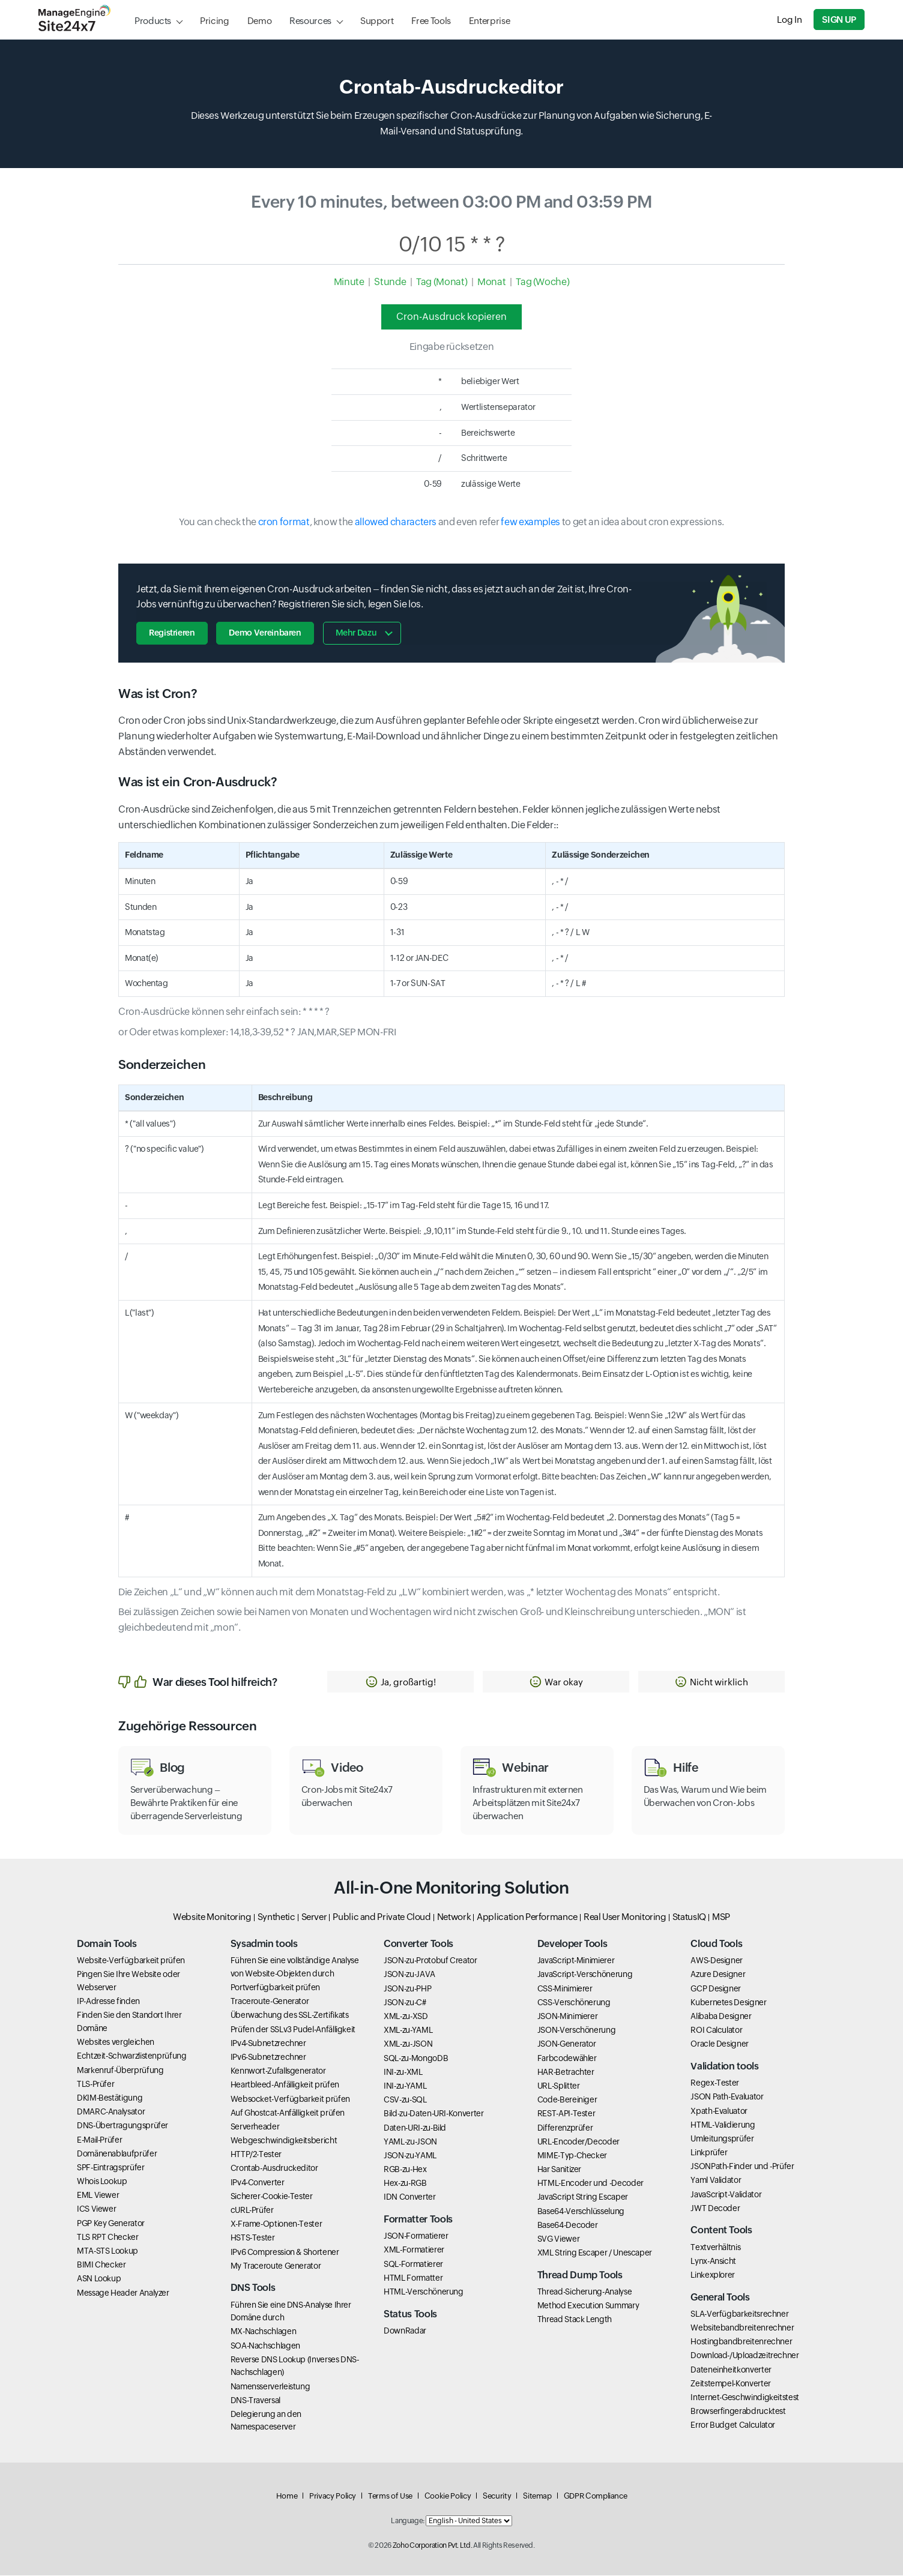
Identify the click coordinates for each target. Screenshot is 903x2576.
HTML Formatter (413, 2278)
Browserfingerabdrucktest (737, 2411)
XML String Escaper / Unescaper (594, 2253)
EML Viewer (98, 2195)
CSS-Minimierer (565, 1989)
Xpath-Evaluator (718, 2111)
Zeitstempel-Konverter (730, 2384)
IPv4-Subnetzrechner (268, 2043)
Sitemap (537, 2496)
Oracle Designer (719, 2044)
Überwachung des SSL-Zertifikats (290, 2015)
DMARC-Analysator (111, 2112)
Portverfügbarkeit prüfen (275, 1988)
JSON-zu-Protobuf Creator (430, 1961)
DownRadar (405, 2331)
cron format (284, 522)
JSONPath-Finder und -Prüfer (742, 2166)
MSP (721, 1917)
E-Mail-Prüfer (99, 2140)
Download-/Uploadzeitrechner (744, 2356)
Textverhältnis (715, 2247)
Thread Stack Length (574, 2320)
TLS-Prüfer (95, 2084)
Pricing (214, 21)
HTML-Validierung (722, 2125)
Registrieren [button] (172, 632)
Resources (310, 21)
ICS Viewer (96, 2210)
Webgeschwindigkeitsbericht (284, 2141)
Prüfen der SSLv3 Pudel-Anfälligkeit (293, 2030)
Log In (790, 19)
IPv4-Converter (258, 2183)
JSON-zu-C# (405, 2003)
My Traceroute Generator (276, 2266)
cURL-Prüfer (252, 2210)
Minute (349, 281)
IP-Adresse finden (108, 2001)
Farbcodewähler (567, 2058)
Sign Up (839, 19)
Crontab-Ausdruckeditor (274, 2169)
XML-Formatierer (414, 2250)
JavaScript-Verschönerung (584, 1975)
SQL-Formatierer (413, 2264)
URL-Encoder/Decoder (578, 2142)
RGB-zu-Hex (405, 2169)
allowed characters (396, 522)
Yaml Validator (715, 2181)
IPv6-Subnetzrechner (268, 2057)
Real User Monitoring (625, 1917)
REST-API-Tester (566, 2114)
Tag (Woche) (542, 281)
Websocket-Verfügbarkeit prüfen (290, 2099)
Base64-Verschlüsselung (580, 2211)
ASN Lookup (99, 2279)
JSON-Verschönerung (576, 2030)
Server (314, 1917)
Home (287, 2496)
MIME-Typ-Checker (572, 2156)
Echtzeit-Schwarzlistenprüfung (132, 2056)
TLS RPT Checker (108, 2237)
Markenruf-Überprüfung (120, 2070)
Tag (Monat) (441, 281)
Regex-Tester (714, 2083)
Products (152, 21)
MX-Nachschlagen (264, 2332)
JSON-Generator (566, 2044)
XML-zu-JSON (408, 2044)
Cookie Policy (447, 2496)
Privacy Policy (332, 2496)
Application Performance (527, 1917)
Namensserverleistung (270, 2387)
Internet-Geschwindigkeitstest (744, 2398)
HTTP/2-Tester (256, 2154)
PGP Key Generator (111, 2223)
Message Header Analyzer (123, 2293)
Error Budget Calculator (732, 2425)
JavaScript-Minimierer (575, 1961)
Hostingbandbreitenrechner (741, 2342)
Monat (491, 281)
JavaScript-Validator (725, 2195)
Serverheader (255, 2127)
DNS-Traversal (255, 2401)
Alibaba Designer (720, 2016)
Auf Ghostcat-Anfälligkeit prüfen (288, 2113)
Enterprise (489, 21)
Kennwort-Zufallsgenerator (278, 2071)
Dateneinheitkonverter (730, 2370)
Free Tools (430, 21)
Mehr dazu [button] (356, 632)
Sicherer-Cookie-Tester (272, 2196)
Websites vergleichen (115, 2042)
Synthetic (276, 1917)
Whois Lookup (102, 2181)
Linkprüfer (708, 2153)
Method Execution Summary (588, 2306)
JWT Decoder (715, 2208)
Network (454, 1917)
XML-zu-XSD (405, 2016)
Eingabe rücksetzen (451, 346)
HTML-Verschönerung (424, 2292)
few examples (530, 522)
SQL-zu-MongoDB (416, 2058)
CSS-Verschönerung (574, 2003)
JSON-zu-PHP (407, 1989)
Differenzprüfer (565, 2128)
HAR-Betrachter (565, 2072)
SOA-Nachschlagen (265, 2346)
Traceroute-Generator (270, 2001)
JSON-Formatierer (416, 2236)
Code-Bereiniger (567, 2100)
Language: (407, 2521)
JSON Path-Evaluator (726, 2097)
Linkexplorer (712, 2275)
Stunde (390, 281)
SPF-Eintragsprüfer (111, 2168)
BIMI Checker (101, 2265)
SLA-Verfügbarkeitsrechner (739, 2314)
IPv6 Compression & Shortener (285, 2252)
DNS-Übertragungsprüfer (122, 2126)
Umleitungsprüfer (722, 2139)
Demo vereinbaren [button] (265, 632)
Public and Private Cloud (381, 1917)
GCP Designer (715, 1989)
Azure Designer (717, 1975)
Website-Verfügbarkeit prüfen (131, 1961)
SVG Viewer (558, 2239)
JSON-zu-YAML (410, 2156)
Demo (259, 21)
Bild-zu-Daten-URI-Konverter (433, 2114)
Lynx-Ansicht (713, 2261)
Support (376, 21)
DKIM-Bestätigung (109, 2098)
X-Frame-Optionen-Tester (276, 2224)
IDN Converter (409, 2198)
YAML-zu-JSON (410, 2142)
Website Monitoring (212, 1917)
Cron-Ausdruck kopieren (451, 316)
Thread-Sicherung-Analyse (584, 2292)
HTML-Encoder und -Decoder (590, 2183)
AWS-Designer (716, 1961)
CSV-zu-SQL (405, 2100)
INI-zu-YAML (405, 2086)
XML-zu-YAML (408, 2030)
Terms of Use (390, 2496)
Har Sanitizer (559, 2169)
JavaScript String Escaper (582, 2198)
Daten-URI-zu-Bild (415, 2128)
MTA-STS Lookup (107, 2251)
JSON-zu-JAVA (409, 1975)
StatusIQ (689, 1917)
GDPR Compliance (595, 2496)
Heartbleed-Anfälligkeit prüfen (285, 2085)
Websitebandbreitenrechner (742, 2328)
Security (497, 2496)
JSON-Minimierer (567, 2016)
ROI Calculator (716, 2030)
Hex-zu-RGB (405, 2183)
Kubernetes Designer (728, 2003)
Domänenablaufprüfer (117, 2154)
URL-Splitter (558, 2086)
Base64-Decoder (567, 2225)
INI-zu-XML (403, 2072)
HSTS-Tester (253, 2238)
